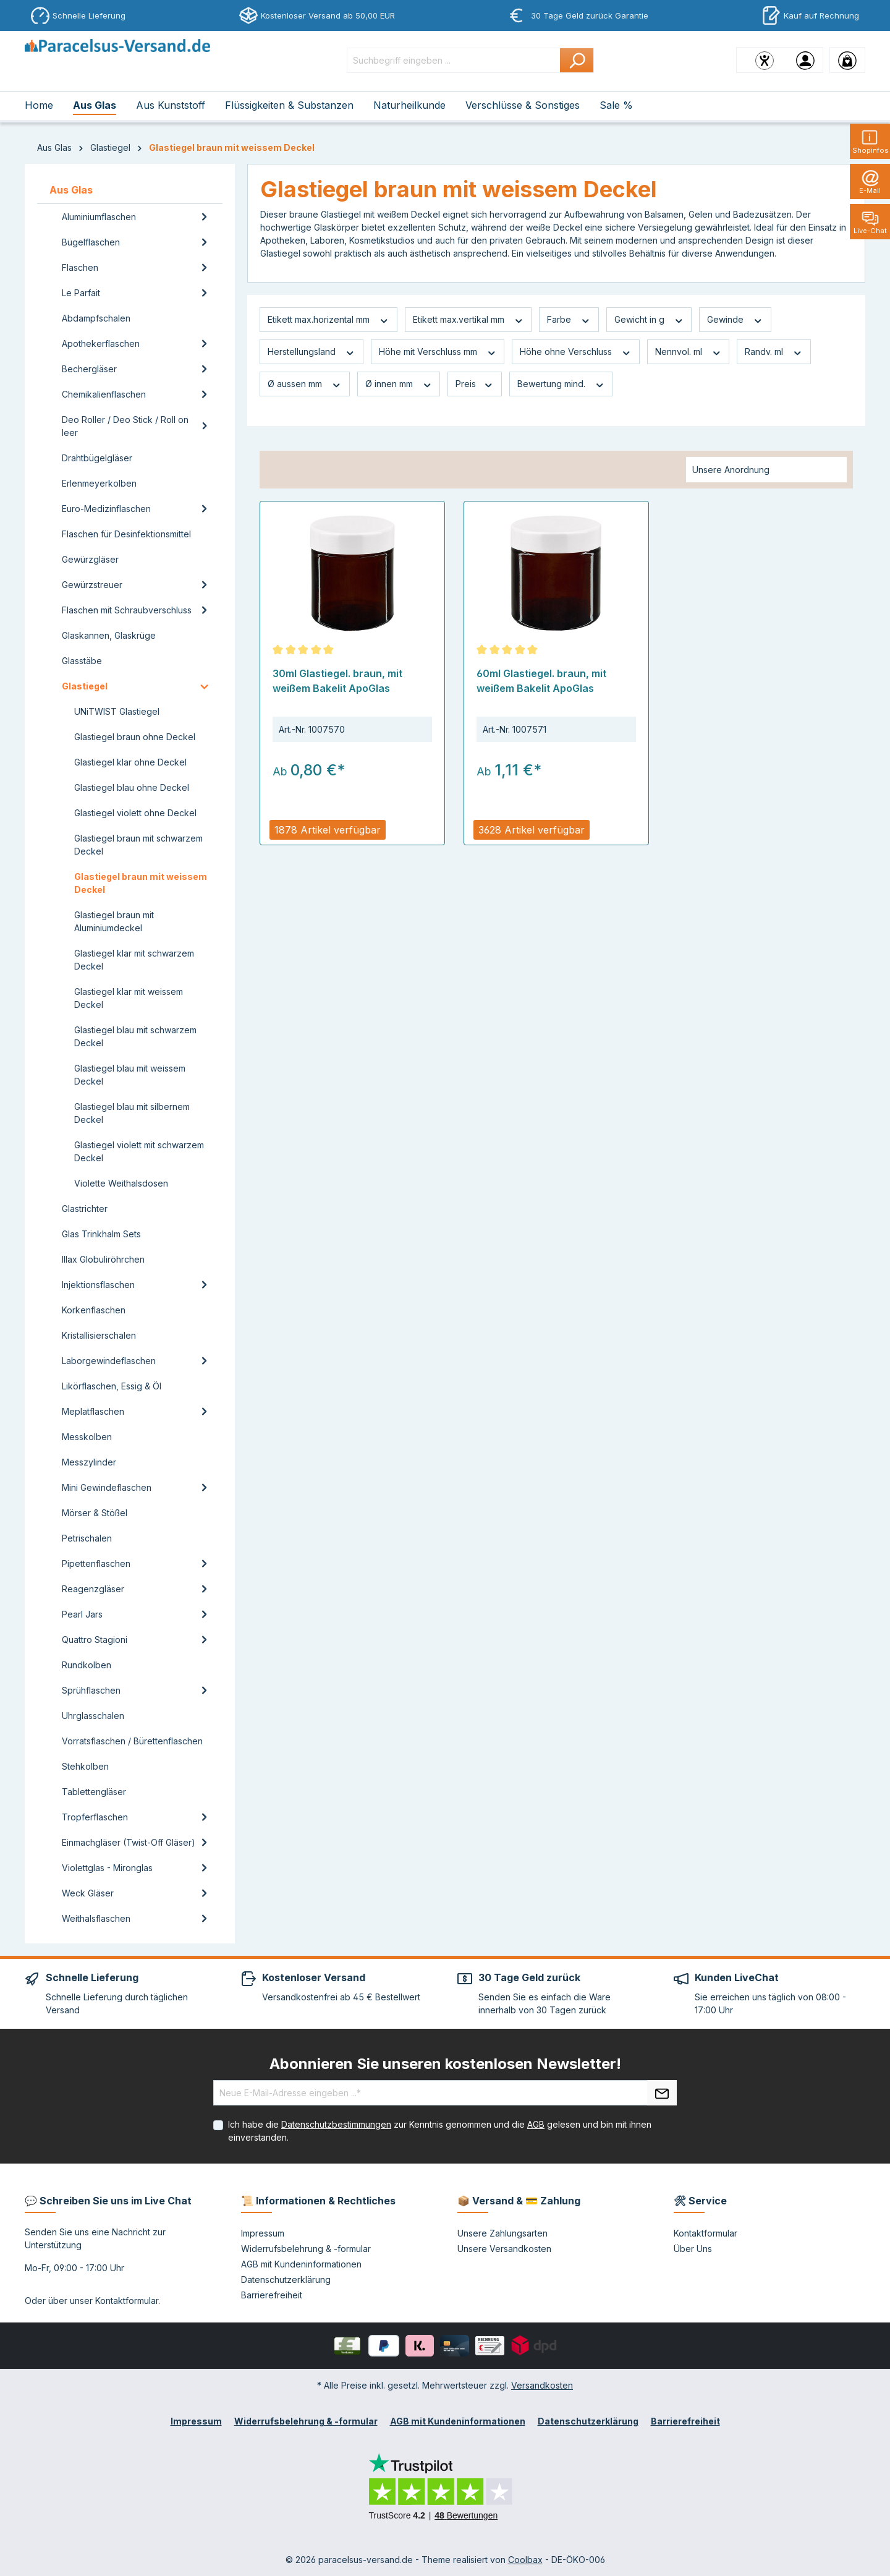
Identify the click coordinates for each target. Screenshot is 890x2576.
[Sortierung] (766, 469)
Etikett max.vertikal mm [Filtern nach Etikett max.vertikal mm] (468, 319)
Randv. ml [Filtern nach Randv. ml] (774, 351)
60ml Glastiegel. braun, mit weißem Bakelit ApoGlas (541, 680)
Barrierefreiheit (271, 2295)
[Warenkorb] (847, 60)
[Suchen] (577, 60)
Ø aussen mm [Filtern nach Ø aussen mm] (305, 384)
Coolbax (525, 2559)
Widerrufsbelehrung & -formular (306, 2248)
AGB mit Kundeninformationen (301, 2264)
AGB (536, 2124)
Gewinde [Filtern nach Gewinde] (735, 319)
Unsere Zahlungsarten (502, 2233)
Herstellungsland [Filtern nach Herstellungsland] (311, 351)
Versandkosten (542, 2385)
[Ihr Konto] (805, 60)
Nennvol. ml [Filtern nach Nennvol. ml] (688, 351)
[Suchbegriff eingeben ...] (454, 60)
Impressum (262, 2233)
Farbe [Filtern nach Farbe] (569, 319)
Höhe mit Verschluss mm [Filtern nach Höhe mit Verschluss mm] (438, 351)
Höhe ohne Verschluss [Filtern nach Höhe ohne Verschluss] (576, 351)
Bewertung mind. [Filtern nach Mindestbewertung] (561, 384)
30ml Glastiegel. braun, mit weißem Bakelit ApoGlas (337, 680)
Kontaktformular (126, 2300)
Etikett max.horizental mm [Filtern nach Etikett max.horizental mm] (328, 319)
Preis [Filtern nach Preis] (475, 384)
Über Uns (693, 2248)
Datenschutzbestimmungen (336, 2124)
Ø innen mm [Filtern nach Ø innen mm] (399, 384)
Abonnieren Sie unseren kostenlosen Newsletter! (445, 2064)
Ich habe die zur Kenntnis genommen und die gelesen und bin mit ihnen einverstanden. (439, 2131)
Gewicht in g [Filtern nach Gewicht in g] (649, 319)
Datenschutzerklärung (286, 2279)
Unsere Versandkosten (504, 2248)
